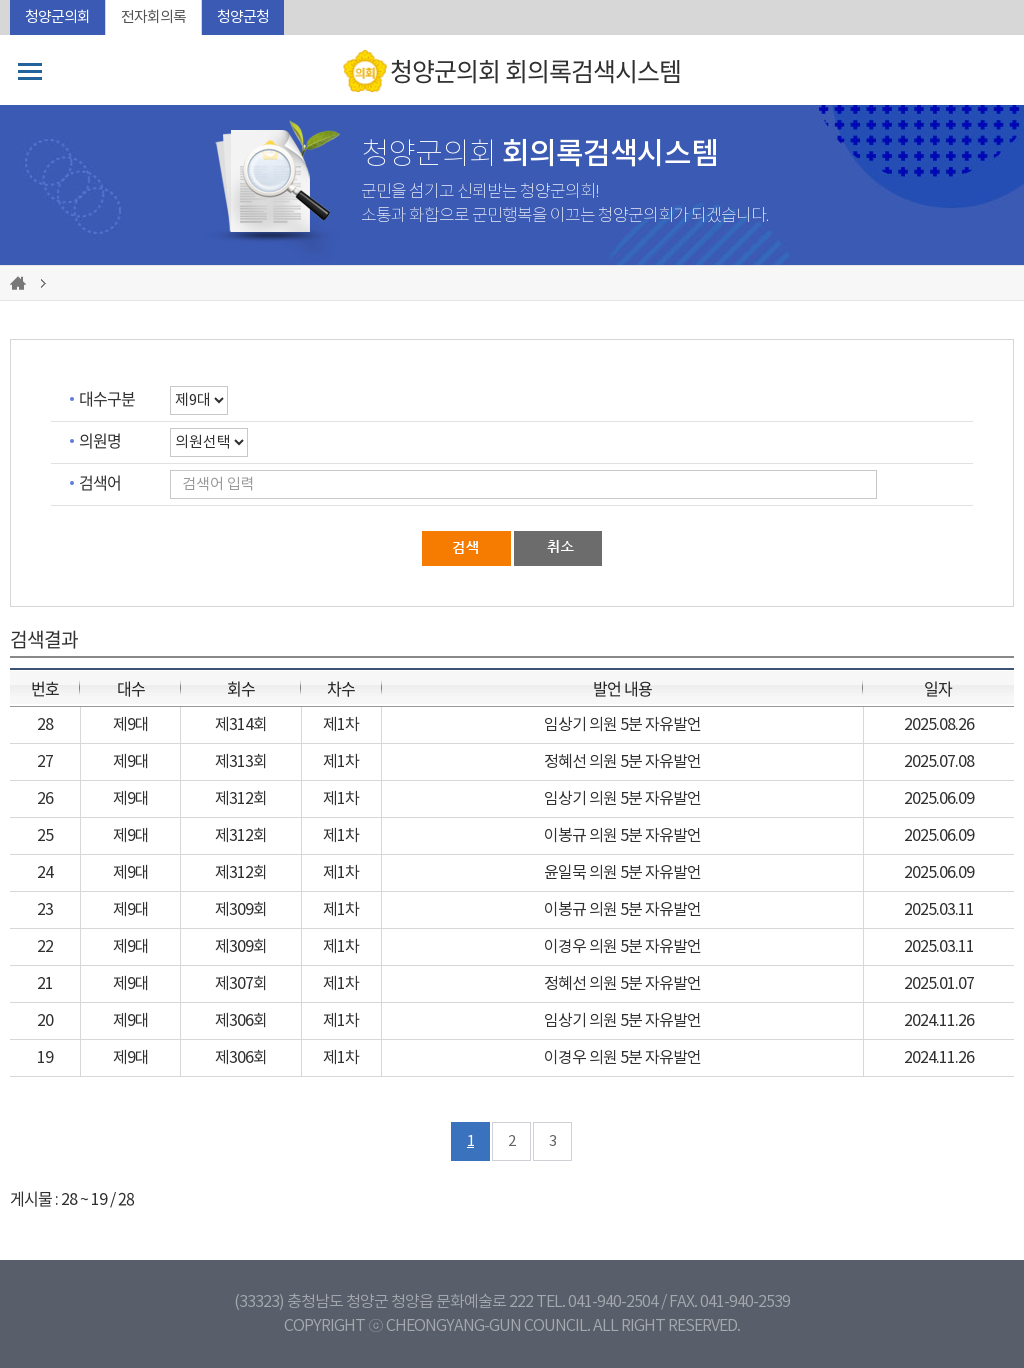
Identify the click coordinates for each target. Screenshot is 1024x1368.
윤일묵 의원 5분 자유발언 (622, 873)
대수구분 (107, 398)
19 (45, 1058)
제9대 (131, 725)
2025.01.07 (939, 984)
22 (45, 947)
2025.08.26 (939, 725)
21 (45, 984)
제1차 (341, 725)
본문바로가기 (0, 0)
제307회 (241, 984)
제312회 (241, 799)
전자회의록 (153, 17)
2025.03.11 (939, 910)
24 (45, 873)
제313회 (241, 762)
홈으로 (21, 283)
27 (45, 762)
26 (45, 799)
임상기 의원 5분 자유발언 (622, 725)
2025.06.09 (939, 799)
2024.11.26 (939, 1021)
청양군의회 (57, 17)
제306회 (241, 1021)
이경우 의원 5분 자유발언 (622, 947)
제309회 (241, 910)
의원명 (100, 440)
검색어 (100, 482)
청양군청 (243, 17)
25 (45, 836)
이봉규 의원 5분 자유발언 (622, 836)
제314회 (241, 725)
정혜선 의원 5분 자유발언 (622, 762)
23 (45, 910)
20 (45, 1021)
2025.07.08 (939, 762)
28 (45, 725)
